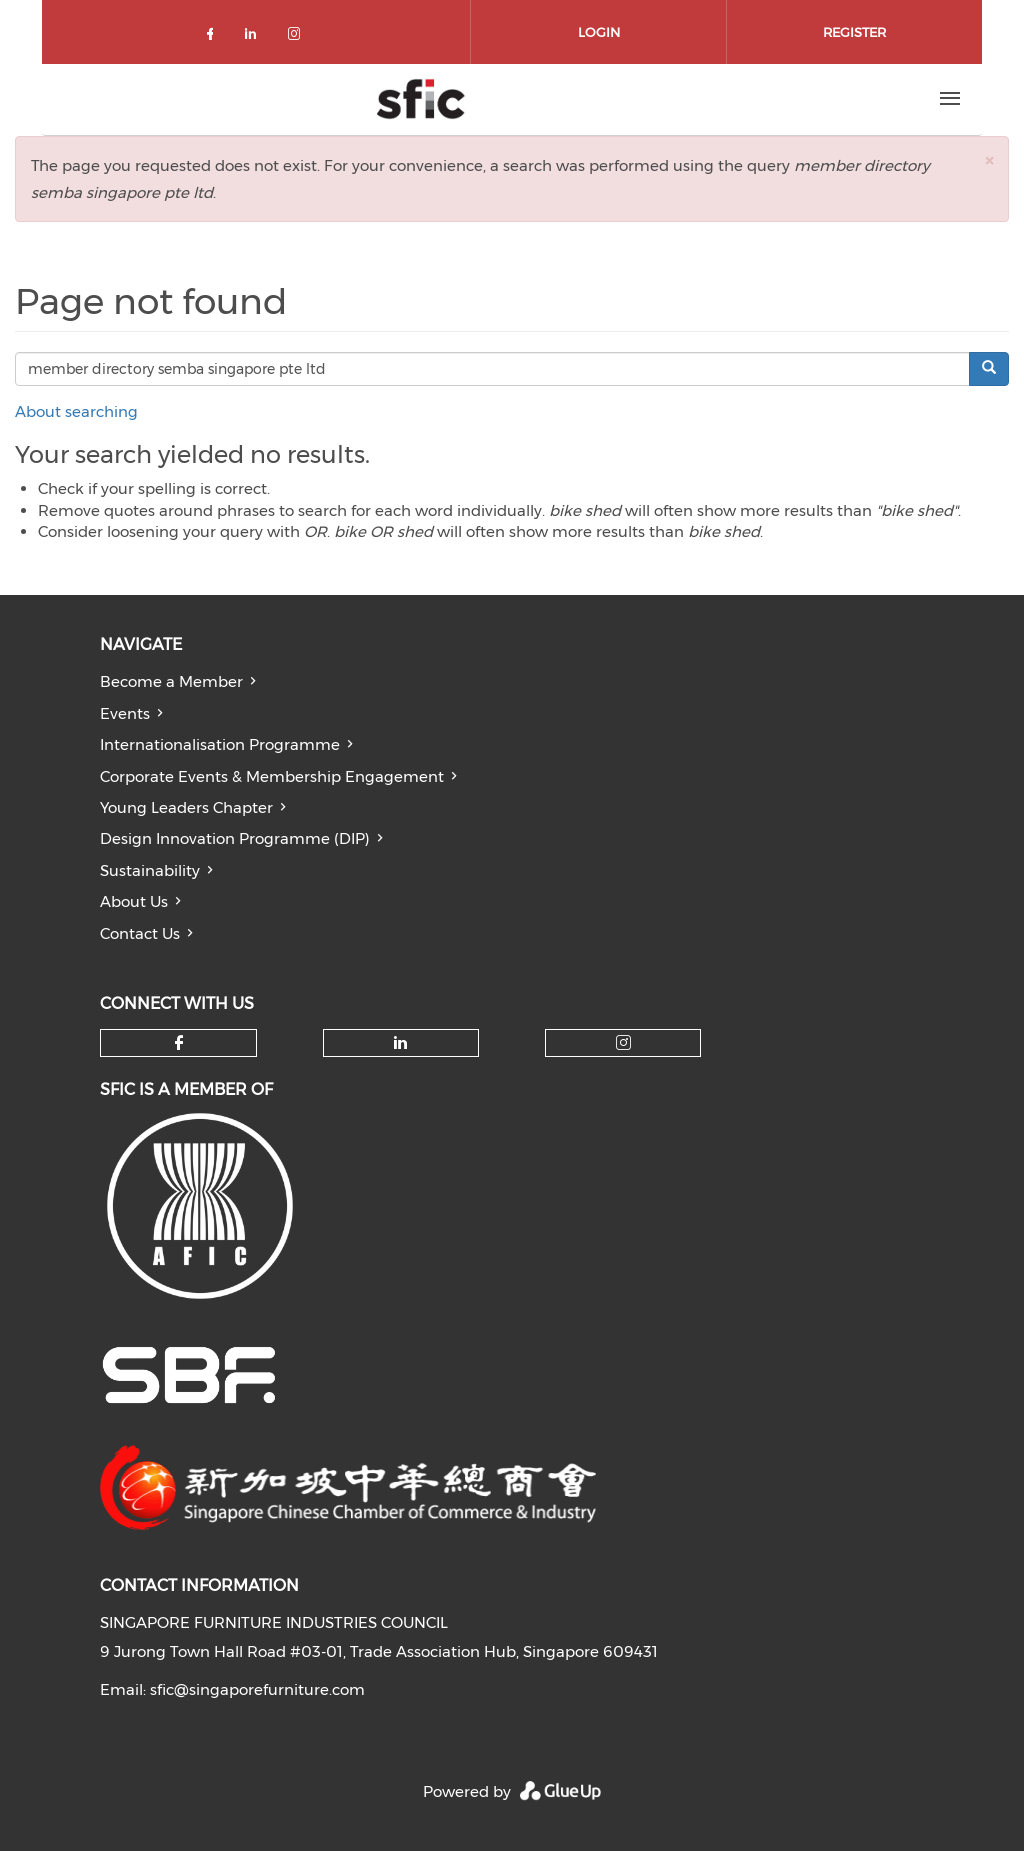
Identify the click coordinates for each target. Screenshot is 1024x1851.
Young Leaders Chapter (186, 807)
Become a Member (171, 681)
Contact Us (140, 933)
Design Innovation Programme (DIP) (235, 838)
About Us (134, 901)
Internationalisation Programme (220, 744)
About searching (76, 411)
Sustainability (150, 870)
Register (854, 32)
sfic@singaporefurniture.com (257, 1689)
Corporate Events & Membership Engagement (272, 776)
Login (599, 32)
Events (125, 713)
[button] (989, 160)
